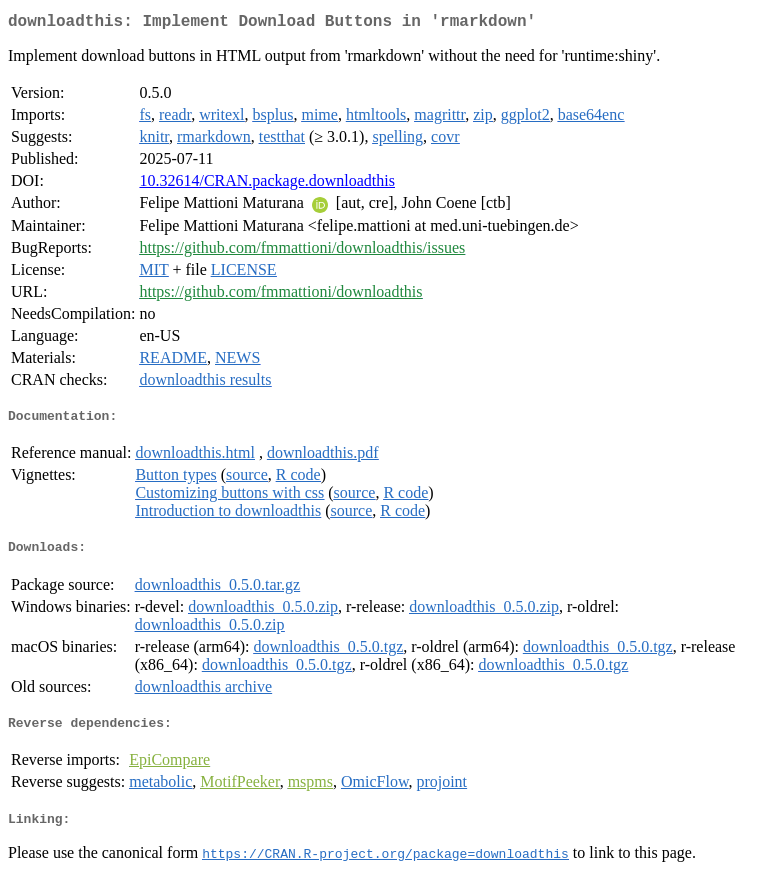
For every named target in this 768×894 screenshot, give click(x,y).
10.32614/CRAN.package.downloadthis (267, 184)
